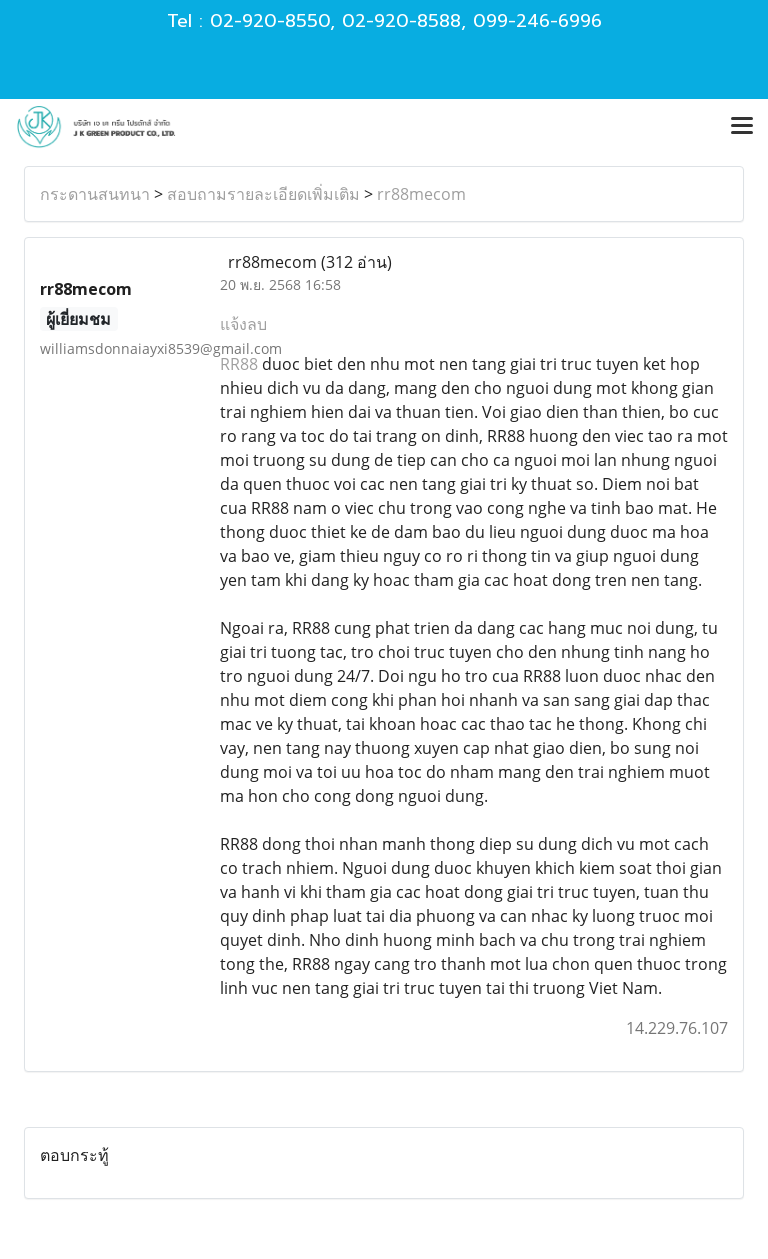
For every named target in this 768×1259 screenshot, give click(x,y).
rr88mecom (421, 194)
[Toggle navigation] (742, 127)
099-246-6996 (537, 21)
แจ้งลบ (243, 324)
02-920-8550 (270, 21)
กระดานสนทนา (95, 194)
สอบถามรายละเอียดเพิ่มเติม (263, 194)
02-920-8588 (401, 21)
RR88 (239, 364)
